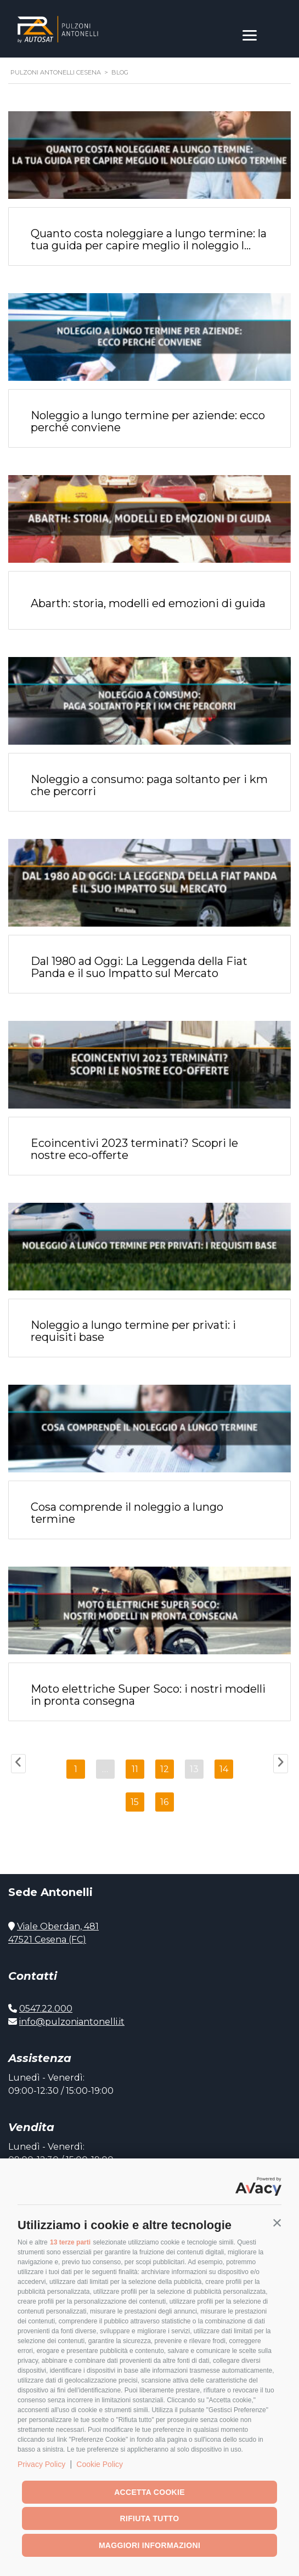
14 (223, 1769)
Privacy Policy (41, 2464)
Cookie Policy (99, 2464)
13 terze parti (70, 2242)
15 (135, 1802)
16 (164, 1802)
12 (164, 1769)
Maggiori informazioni (149, 2545)
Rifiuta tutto (149, 2518)
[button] (277, 2222)
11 (135, 1769)
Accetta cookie (149, 2492)
